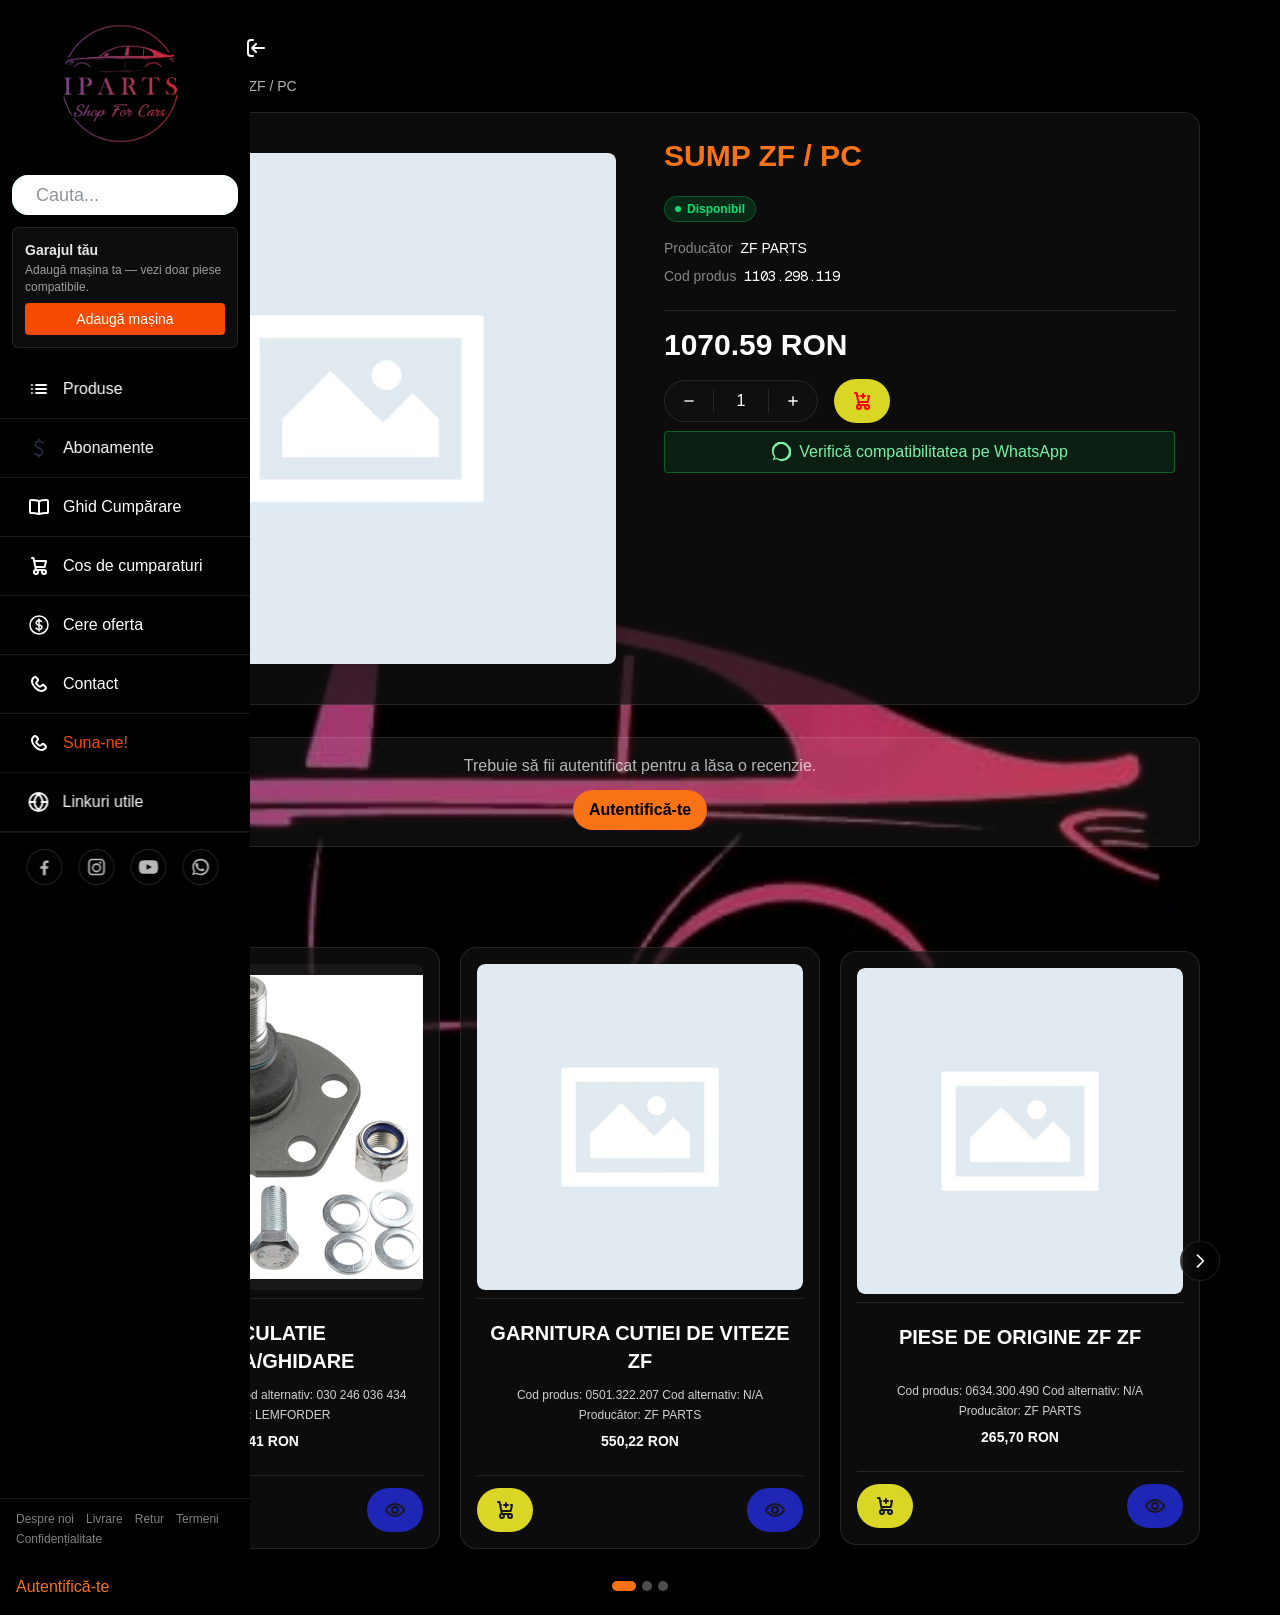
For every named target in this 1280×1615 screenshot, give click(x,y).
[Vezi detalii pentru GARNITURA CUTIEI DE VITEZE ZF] (775, 1510)
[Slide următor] (1200, 1261)
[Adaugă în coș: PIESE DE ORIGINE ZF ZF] (885, 1506)
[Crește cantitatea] (793, 401)
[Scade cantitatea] (689, 401)
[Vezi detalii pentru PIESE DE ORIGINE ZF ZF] (1155, 1506)
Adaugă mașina (124, 319)
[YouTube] (128, 867)
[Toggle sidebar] (256, 48)
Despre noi (45, 1519)
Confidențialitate (59, 1539)
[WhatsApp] (180, 867)
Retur (149, 1519)
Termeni (197, 1519)
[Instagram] (76, 867)
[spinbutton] (741, 401)
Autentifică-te (62, 1586)
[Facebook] (24, 867)
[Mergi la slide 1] (624, 1586)
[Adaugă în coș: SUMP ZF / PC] (862, 401)
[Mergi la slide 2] (647, 1586)
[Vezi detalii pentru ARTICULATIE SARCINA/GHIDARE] (395, 1510)
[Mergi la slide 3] (663, 1586)
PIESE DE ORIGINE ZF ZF (1020, 1337)
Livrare (104, 1519)
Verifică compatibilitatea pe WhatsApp (919, 452)
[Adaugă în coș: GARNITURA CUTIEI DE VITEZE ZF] (505, 1510)
